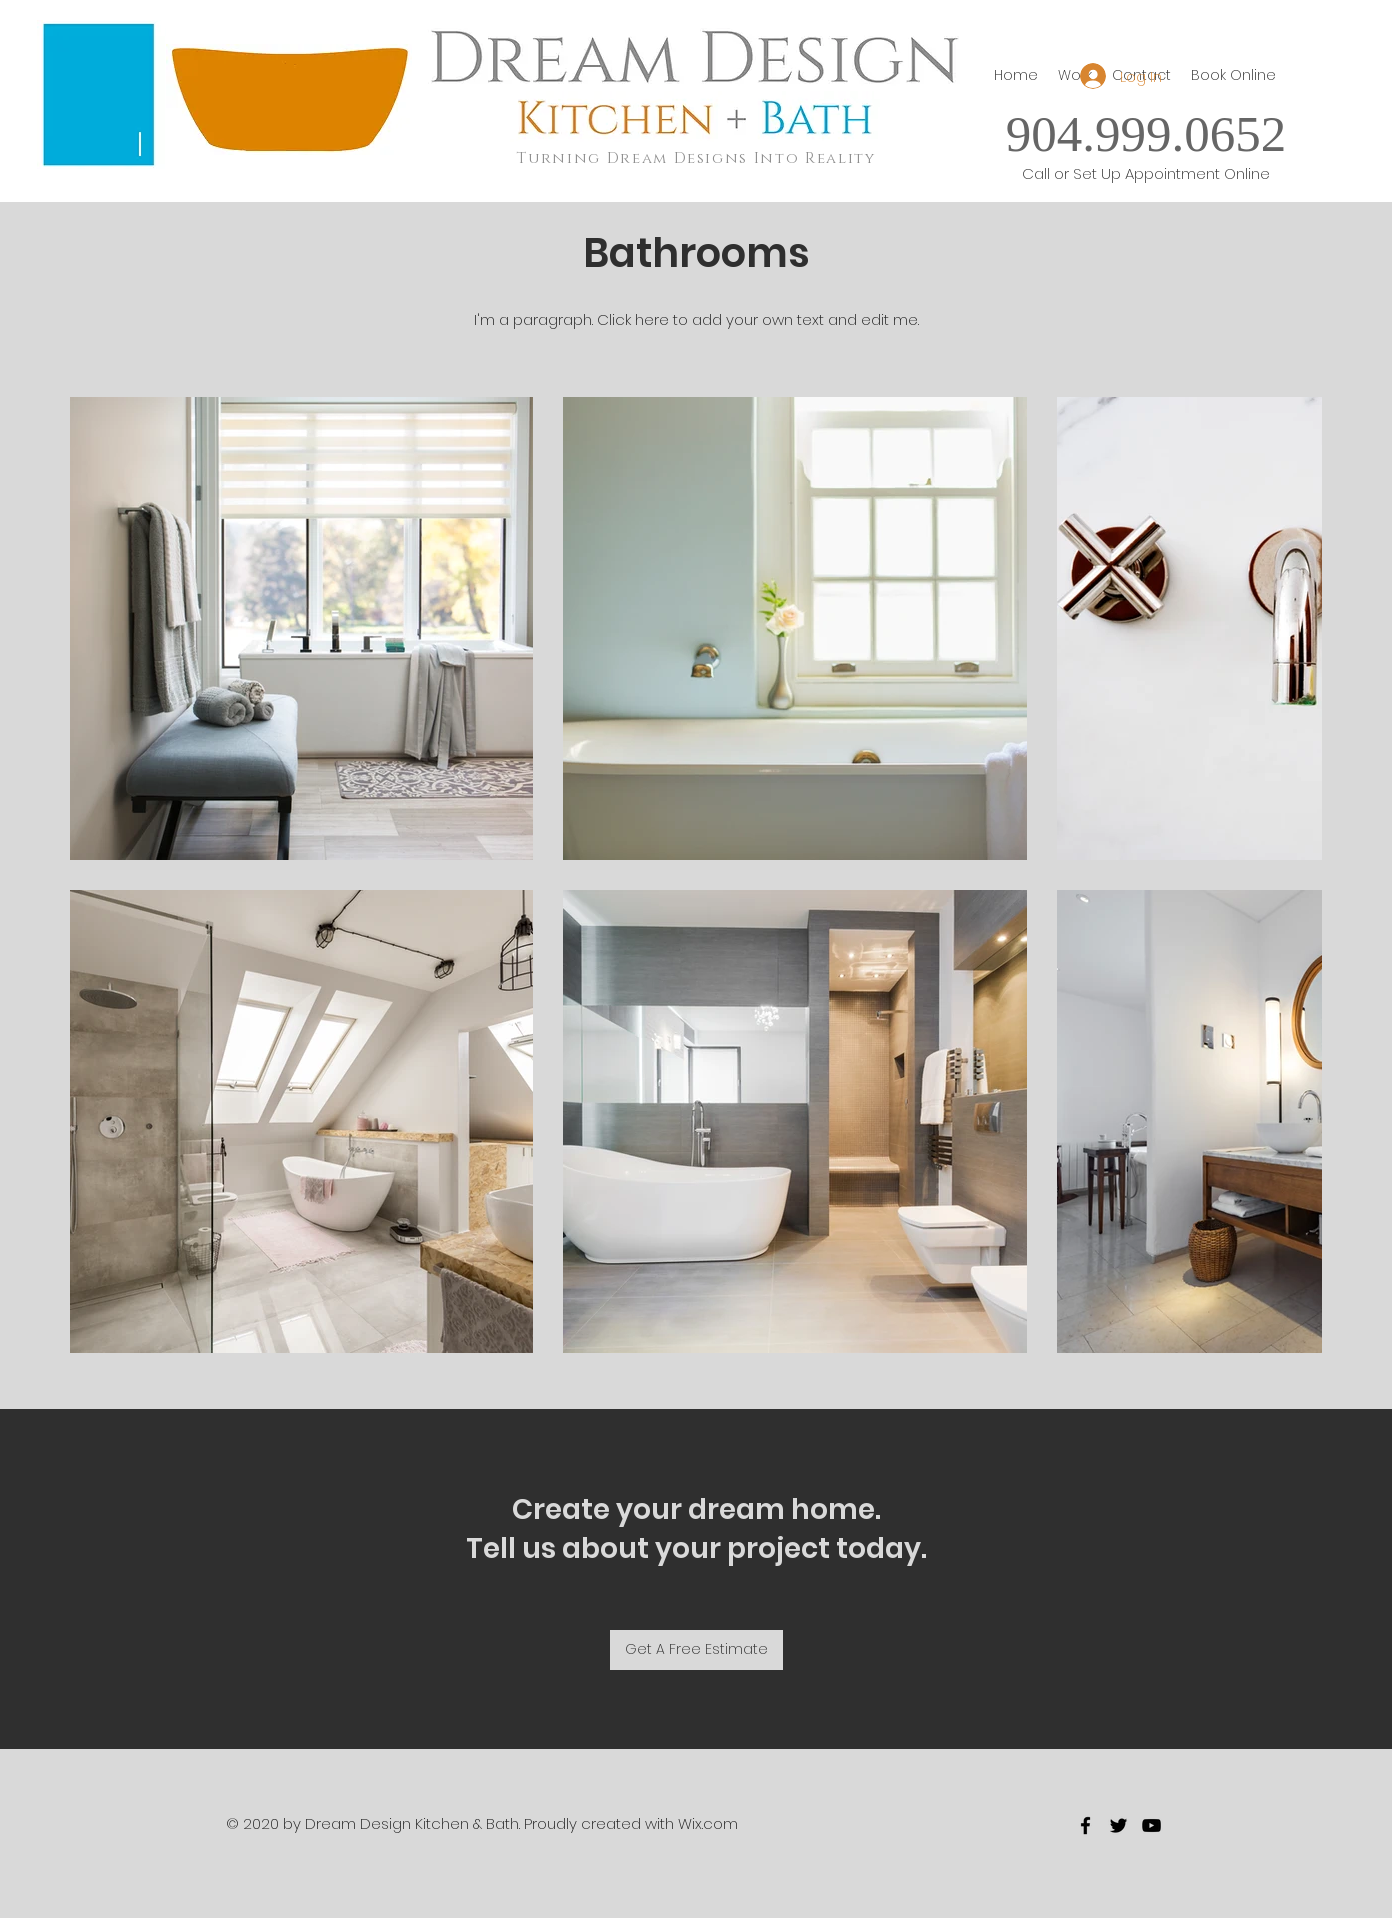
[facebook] (1085, 1825)
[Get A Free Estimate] (696, 1650)
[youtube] (1151, 1825)
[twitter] (1118, 1825)
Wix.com (708, 1823)
